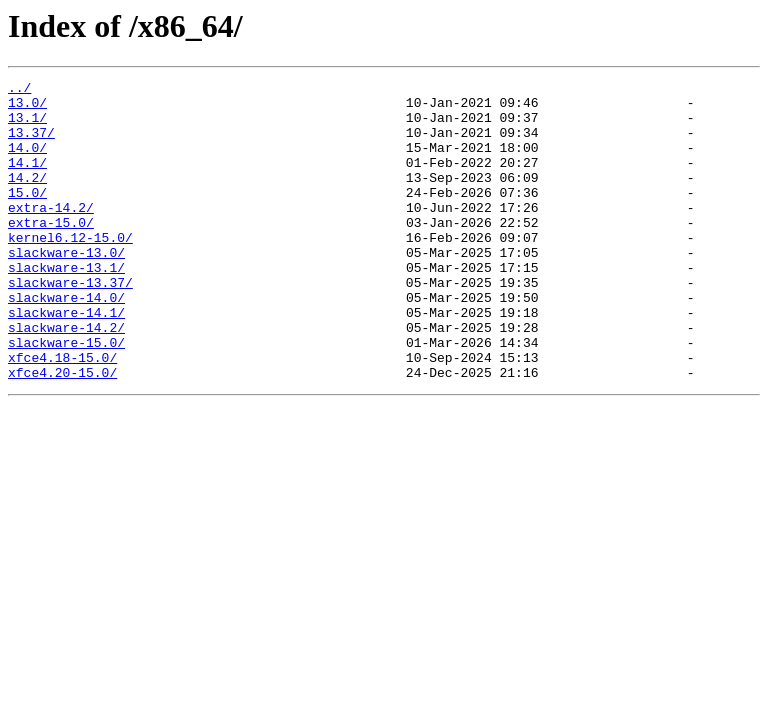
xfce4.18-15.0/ (62, 414)
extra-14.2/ (51, 234)
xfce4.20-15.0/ (62, 432)
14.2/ (27, 198)
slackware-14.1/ (66, 360)
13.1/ (27, 126)
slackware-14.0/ (66, 342)
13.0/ (27, 108)
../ (19, 90)
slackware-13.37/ (70, 324)
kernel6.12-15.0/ (70, 270)
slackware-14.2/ (66, 378)
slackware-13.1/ (66, 306)
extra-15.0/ (51, 252)
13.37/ (31, 144)
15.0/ (27, 216)
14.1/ (27, 180)
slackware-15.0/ (66, 396)
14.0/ (27, 162)
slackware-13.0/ (66, 288)
